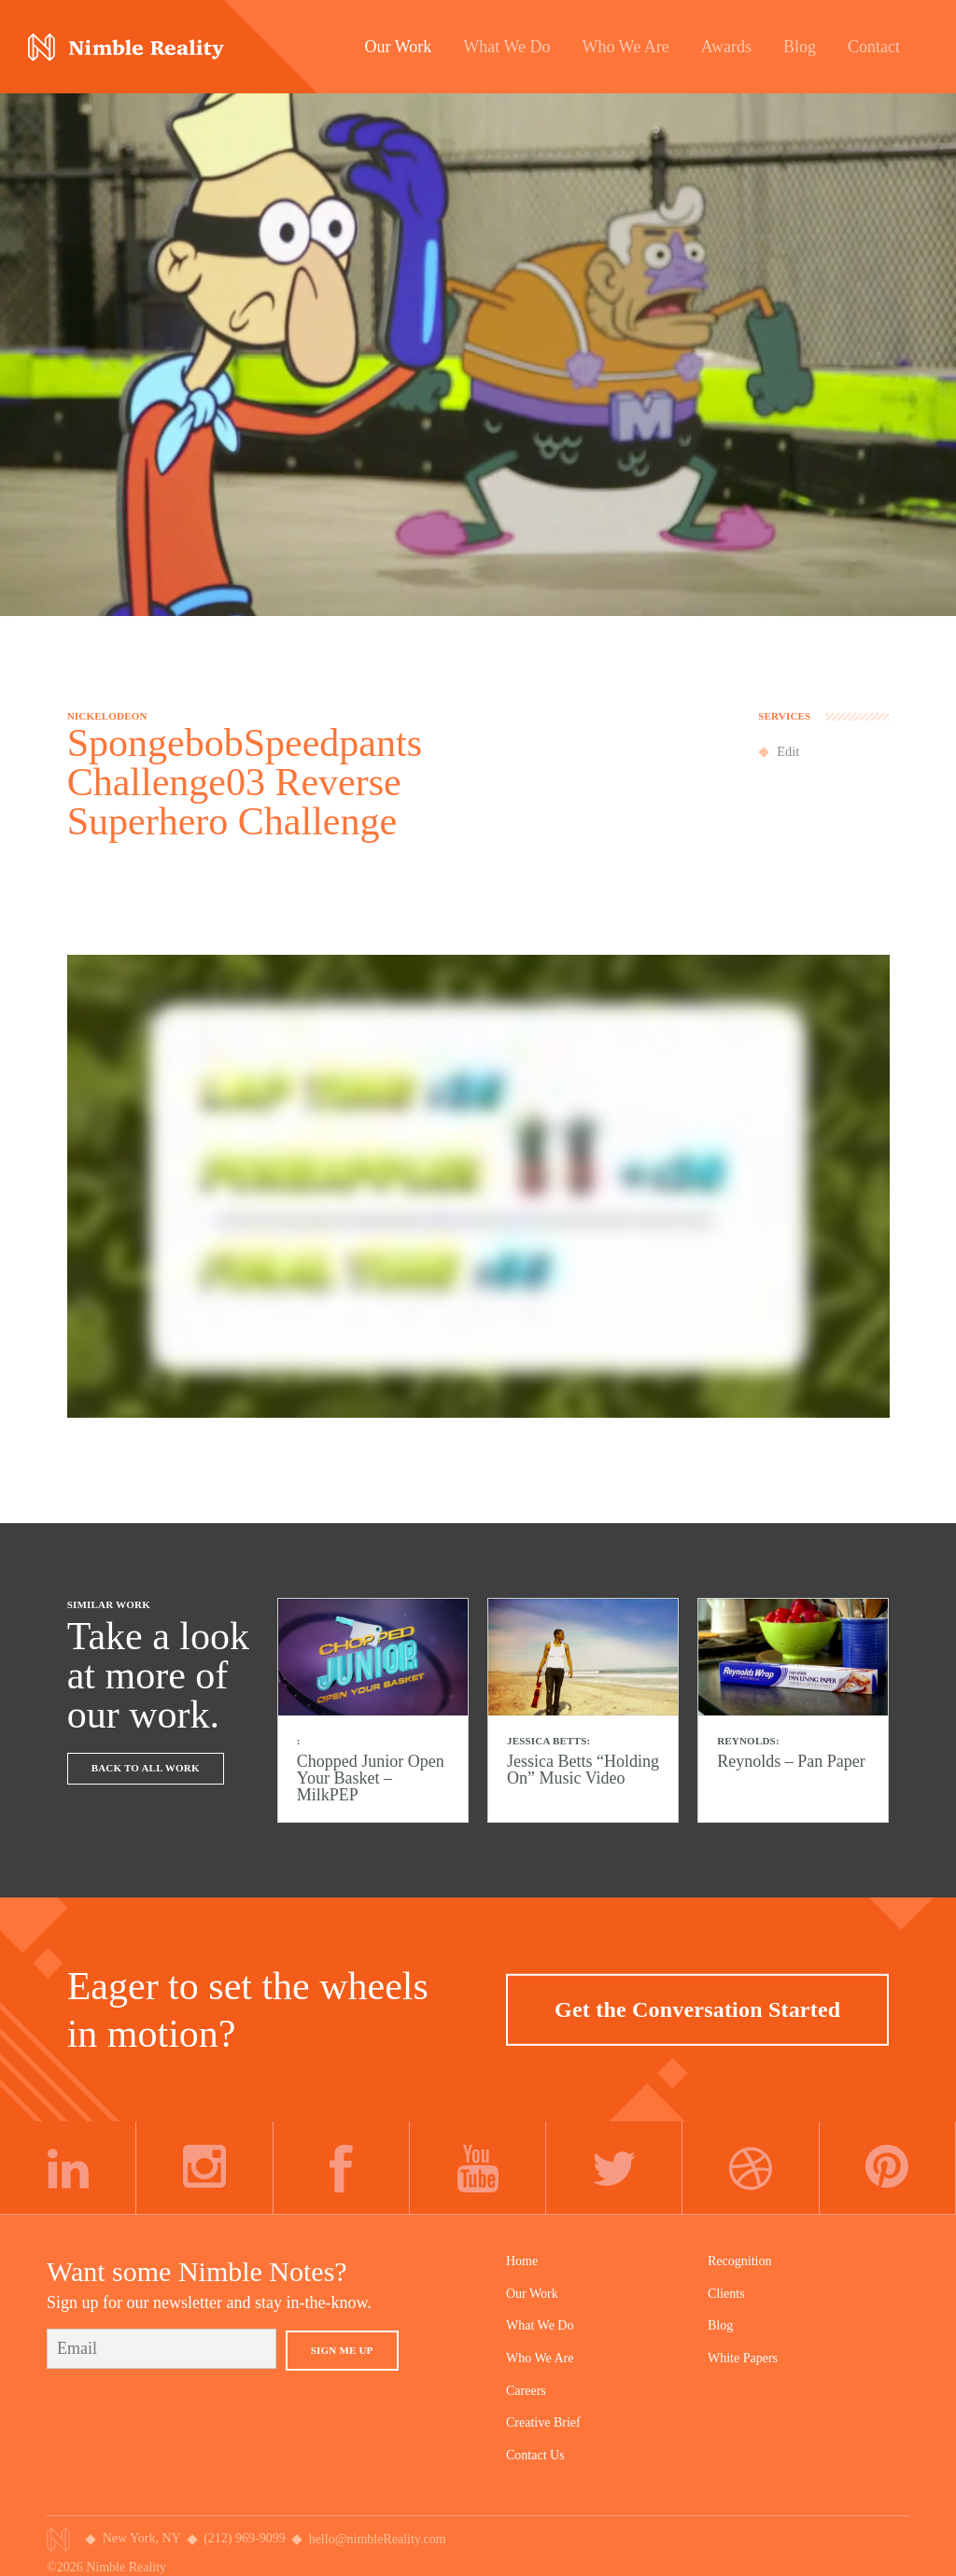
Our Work (532, 2294)
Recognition (739, 2261)
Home (522, 2261)
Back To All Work (145, 1767)
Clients (726, 2294)
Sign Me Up (342, 2350)
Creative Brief (543, 2422)
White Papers (743, 2358)
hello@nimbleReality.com (377, 2539)
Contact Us (535, 2455)
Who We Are (539, 2358)
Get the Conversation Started (697, 2008)
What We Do (539, 2325)
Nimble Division (126, 47)
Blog (720, 2325)
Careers (526, 2391)
